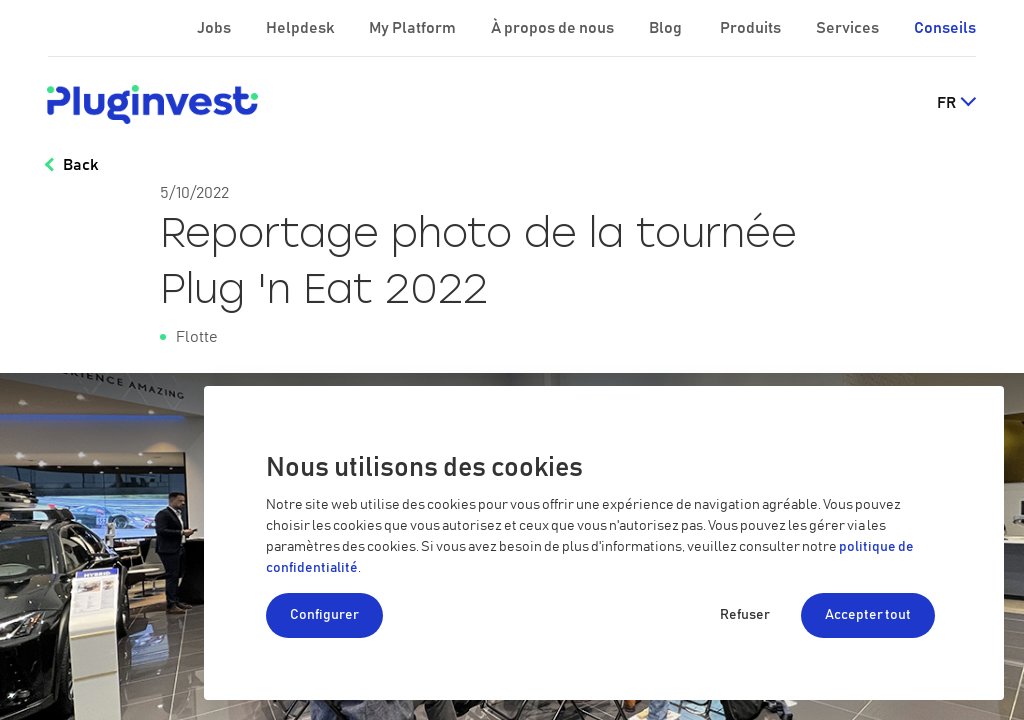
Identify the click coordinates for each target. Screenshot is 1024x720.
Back (80, 165)
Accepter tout (868, 615)
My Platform (412, 28)
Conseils (945, 28)
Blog (667, 28)
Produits (752, 28)
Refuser (745, 615)
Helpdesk (301, 28)
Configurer (324, 615)
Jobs (215, 28)
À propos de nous (554, 28)
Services (849, 28)
